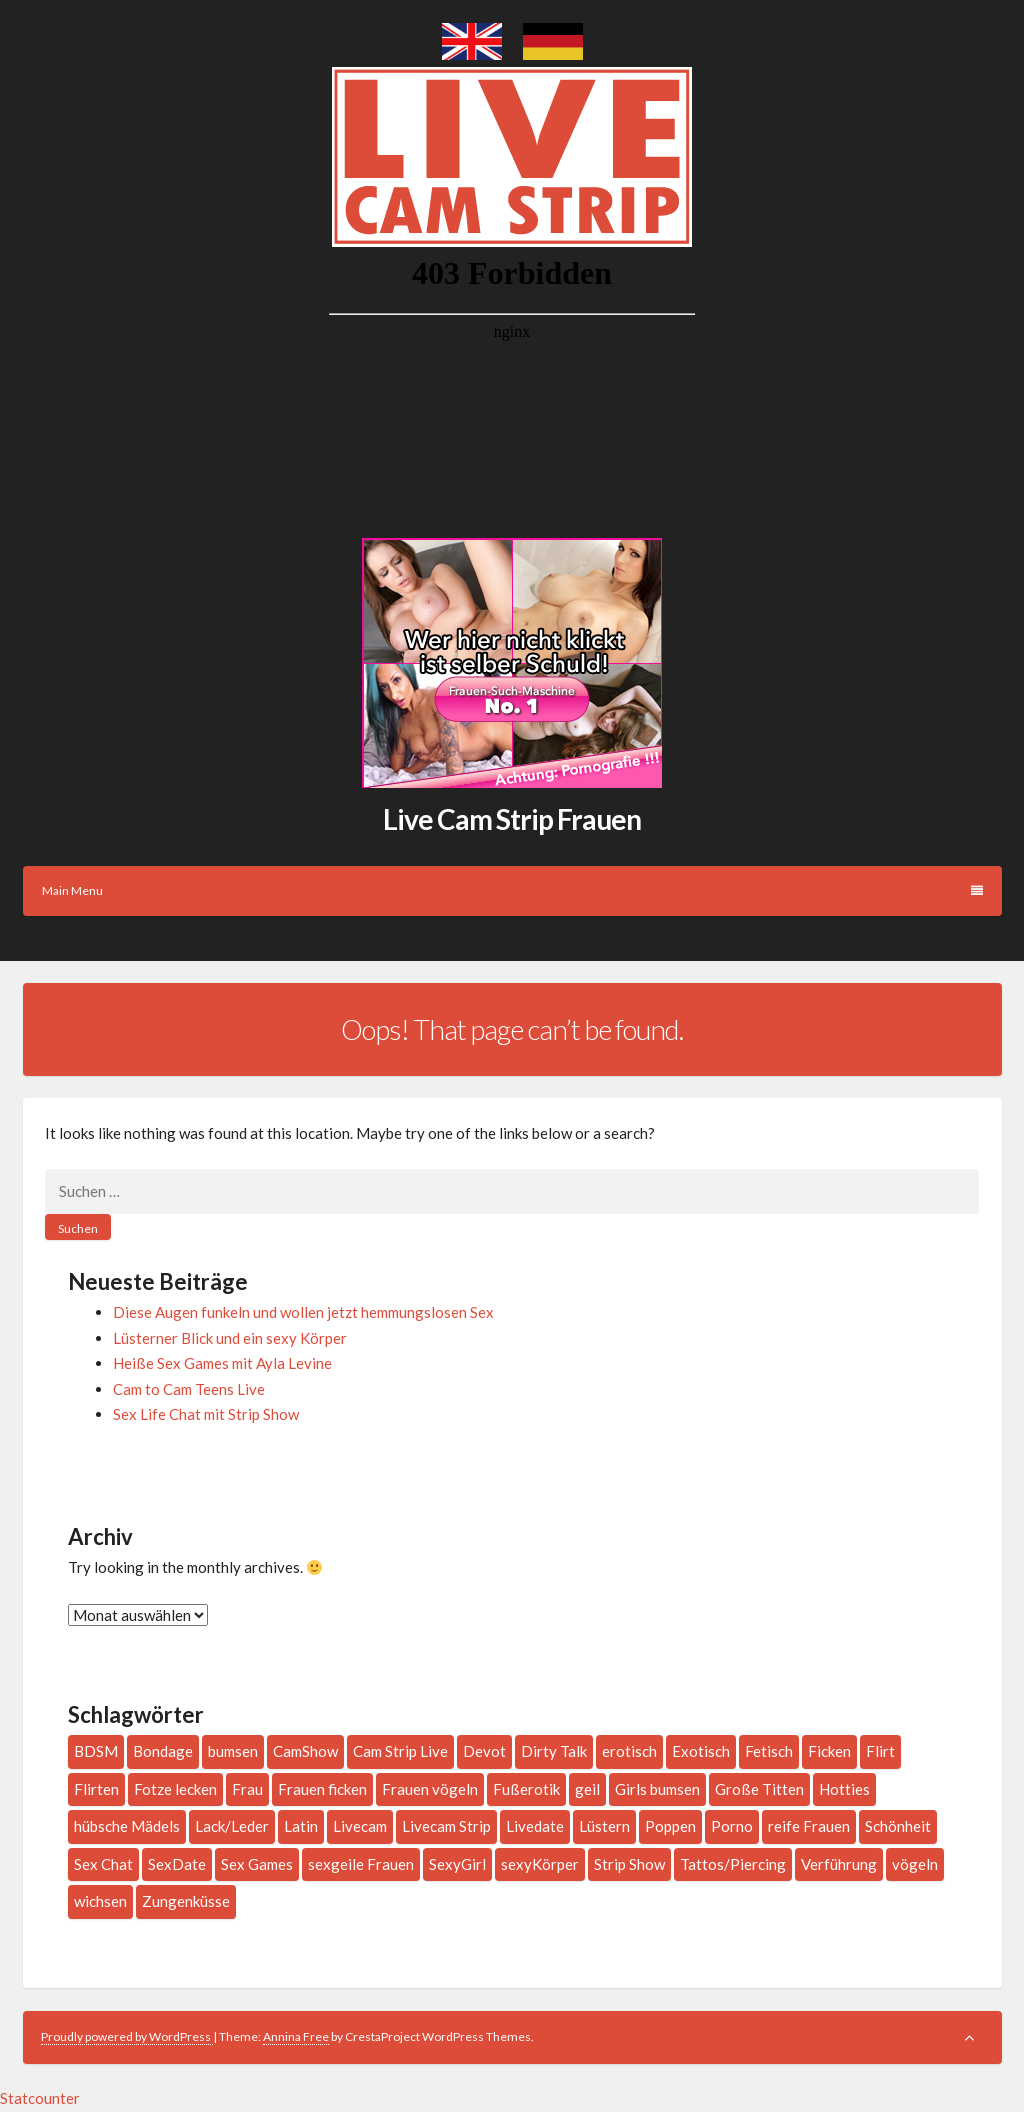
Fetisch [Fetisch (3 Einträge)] (769, 1751)
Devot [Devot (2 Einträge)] (484, 1751)
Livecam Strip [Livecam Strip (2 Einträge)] (446, 1826)
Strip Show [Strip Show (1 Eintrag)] (629, 1864)
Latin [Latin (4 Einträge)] (301, 1826)
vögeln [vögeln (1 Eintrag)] (915, 1864)
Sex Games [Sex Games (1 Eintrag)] (257, 1864)
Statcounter (40, 2098)
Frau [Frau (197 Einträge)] (247, 1789)
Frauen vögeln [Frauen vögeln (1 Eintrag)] (430, 1789)
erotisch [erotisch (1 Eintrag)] (629, 1751)
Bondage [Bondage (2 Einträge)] (163, 1751)
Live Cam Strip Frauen (512, 819)
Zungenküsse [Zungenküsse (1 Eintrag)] (186, 1901)
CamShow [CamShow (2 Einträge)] (305, 1751)
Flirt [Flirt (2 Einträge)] (880, 1751)
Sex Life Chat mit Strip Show (206, 1414)
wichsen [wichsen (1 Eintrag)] (100, 1901)
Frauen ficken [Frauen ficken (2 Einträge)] (322, 1789)
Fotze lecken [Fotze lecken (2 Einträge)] (175, 1789)
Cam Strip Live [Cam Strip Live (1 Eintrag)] (400, 1751)
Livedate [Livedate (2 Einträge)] (535, 1826)
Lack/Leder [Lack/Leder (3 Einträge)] (232, 1826)
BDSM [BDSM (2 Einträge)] (96, 1751)
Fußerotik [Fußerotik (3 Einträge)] (526, 1789)
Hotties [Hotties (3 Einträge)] (844, 1789)
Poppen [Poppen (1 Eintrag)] (670, 1826)
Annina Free (296, 2036)
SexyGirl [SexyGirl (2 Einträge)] (457, 1864)
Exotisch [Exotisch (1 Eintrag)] (701, 1751)
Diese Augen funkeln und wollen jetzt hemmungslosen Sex (303, 1312)
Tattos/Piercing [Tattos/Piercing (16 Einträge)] (733, 1864)
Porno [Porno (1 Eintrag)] (732, 1826)
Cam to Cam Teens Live (189, 1389)
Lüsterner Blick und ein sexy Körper (230, 1338)
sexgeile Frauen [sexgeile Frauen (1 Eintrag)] (361, 1864)
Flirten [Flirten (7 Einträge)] (96, 1789)
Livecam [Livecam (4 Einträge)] (360, 1826)
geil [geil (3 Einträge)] (587, 1789)
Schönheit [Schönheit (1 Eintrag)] (898, 1826)
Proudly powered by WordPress (127, 2036)
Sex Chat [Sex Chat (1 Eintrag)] (103, 1864)
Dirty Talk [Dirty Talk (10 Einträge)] (554, 1751)
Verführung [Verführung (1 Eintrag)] (839, 1864)
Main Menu (512, 890)
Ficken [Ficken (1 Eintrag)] (829, 1751)
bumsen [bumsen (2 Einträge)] (233, 1751)
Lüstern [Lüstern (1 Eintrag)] (604, 1826)
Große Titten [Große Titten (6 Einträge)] (759, 1789)
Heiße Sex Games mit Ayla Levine (222, 1363)
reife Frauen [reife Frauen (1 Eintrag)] (809, 1826)
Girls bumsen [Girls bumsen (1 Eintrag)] (657, 1789)
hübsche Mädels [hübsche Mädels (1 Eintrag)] (127, 1826)
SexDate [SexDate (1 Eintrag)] (177, 1864)
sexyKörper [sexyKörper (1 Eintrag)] (540, 1864)
